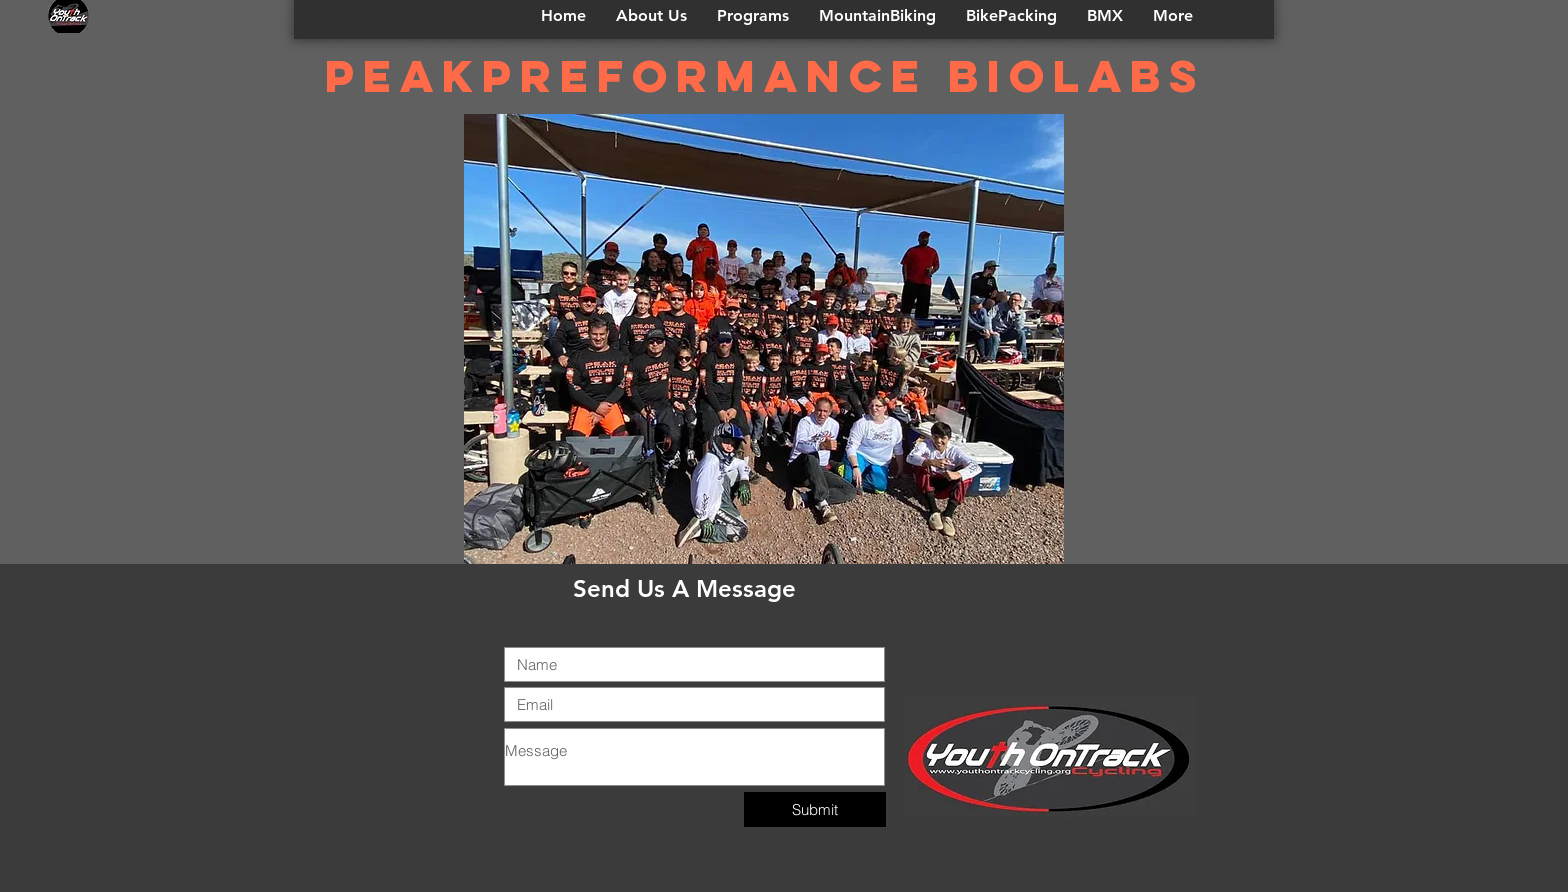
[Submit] (815, 809)
